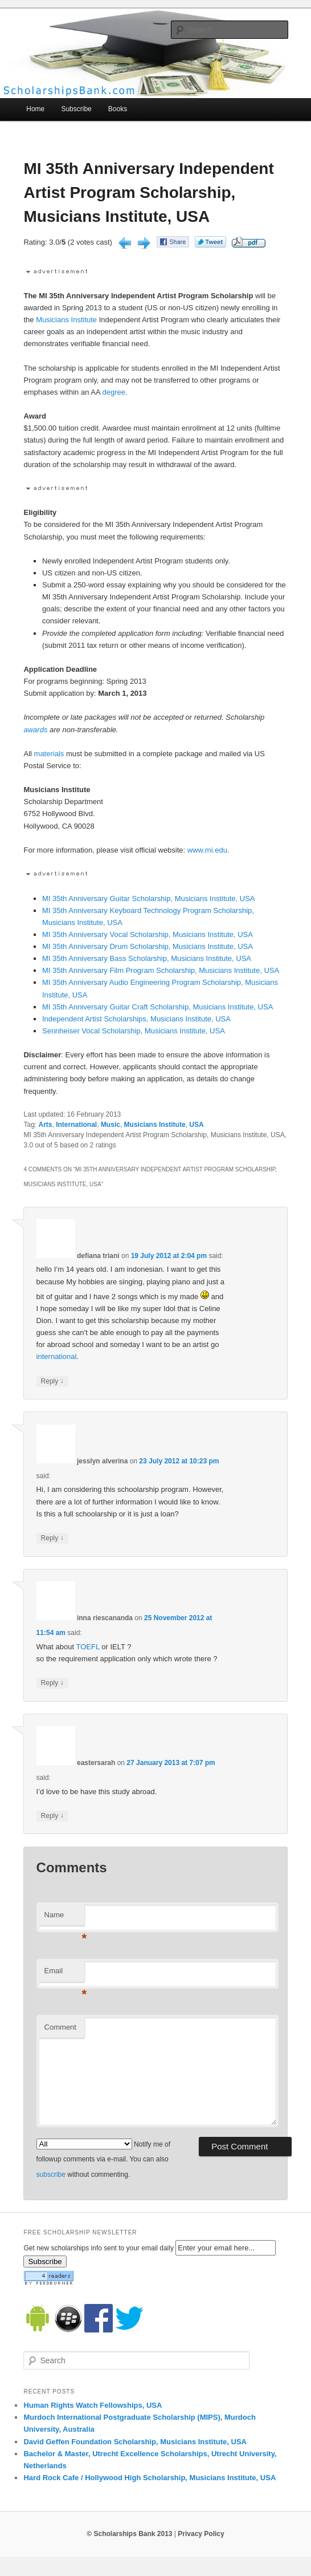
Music (110, 1125)
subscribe (51, 2175)
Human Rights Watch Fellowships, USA (92, 2405)
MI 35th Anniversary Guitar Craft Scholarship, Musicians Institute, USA (157, 1007)
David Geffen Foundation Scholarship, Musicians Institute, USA (135, 2441)
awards (35, 729)
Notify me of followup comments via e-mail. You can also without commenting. (103, 2159)
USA (196, 1125)
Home (35, 109)
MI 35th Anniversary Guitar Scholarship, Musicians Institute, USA (148, 898)
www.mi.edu (207, 850)
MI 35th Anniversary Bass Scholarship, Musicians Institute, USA (146, 958)
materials (49, 753)
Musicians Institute (66, 319)
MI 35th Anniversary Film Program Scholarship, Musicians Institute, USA (160, 970)
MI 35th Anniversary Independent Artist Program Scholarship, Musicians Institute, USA (148, 192)
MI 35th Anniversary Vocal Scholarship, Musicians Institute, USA (147, 934)
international (56, 1356)
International (76, 1125)
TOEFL (87, 1646)
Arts (45, 1125)
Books (117, 109)
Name (64, 1918)
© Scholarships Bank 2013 (129, 2534)
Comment (60, 2027)
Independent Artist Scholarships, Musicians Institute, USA (136, 1019)
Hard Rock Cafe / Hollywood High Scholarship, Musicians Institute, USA (149, 2477)
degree (114, 392)
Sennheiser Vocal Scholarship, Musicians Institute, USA (133, 1031)
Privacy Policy (201, 2534)
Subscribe (76, 109)
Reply (52, 1381)
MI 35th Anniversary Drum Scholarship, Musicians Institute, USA (147, 946)
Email (64, 1974)
